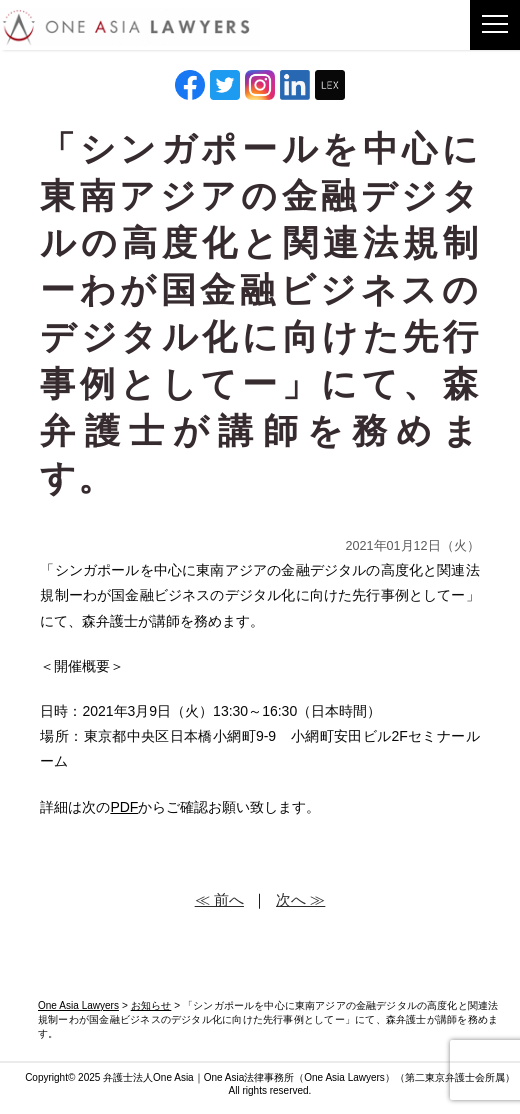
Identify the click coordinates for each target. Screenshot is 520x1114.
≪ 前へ (219, 899)
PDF (124, 807)
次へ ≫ (300, 899)
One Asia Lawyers (344, 1077)
